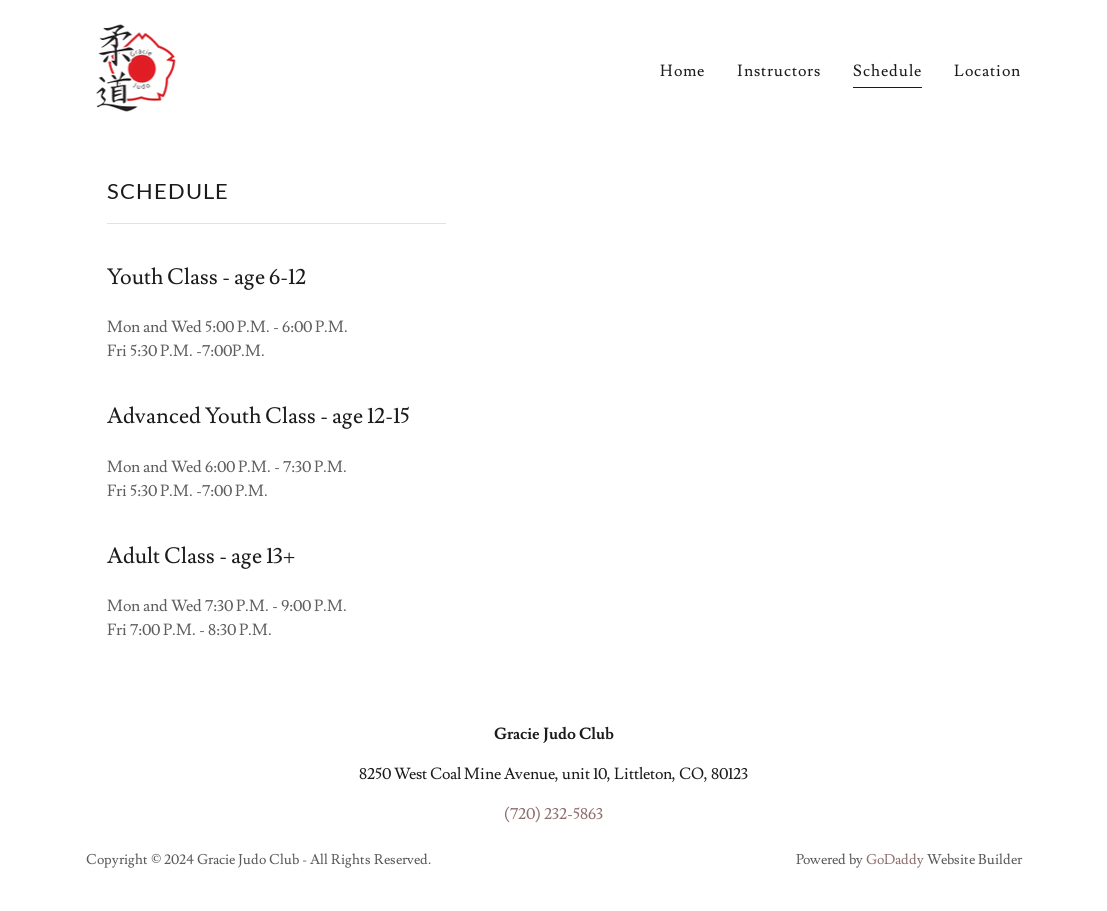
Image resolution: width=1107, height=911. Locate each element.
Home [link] (682, 71)
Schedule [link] (887, 71)
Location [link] (987, 71)
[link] (135, 64)
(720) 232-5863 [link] (553, 814)
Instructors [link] (779, 71)
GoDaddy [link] (895, 860)
